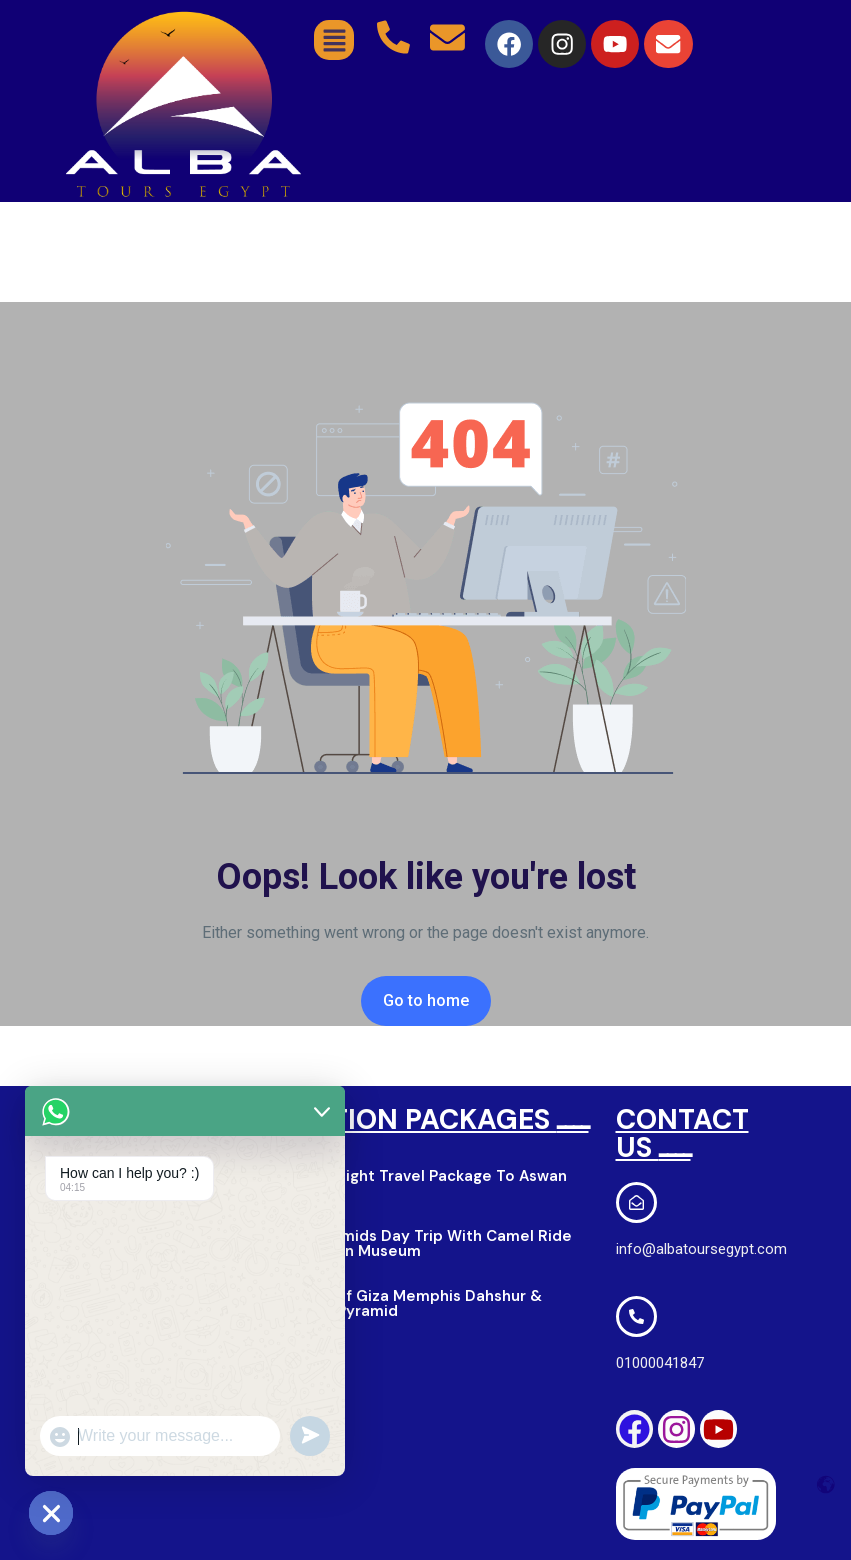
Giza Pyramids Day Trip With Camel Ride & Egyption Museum (421, 1243)
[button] (334, 40)
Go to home (426, 1000)
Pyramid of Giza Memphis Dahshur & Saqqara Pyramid (406, 1303)
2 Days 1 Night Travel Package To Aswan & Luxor (419, 1183)
